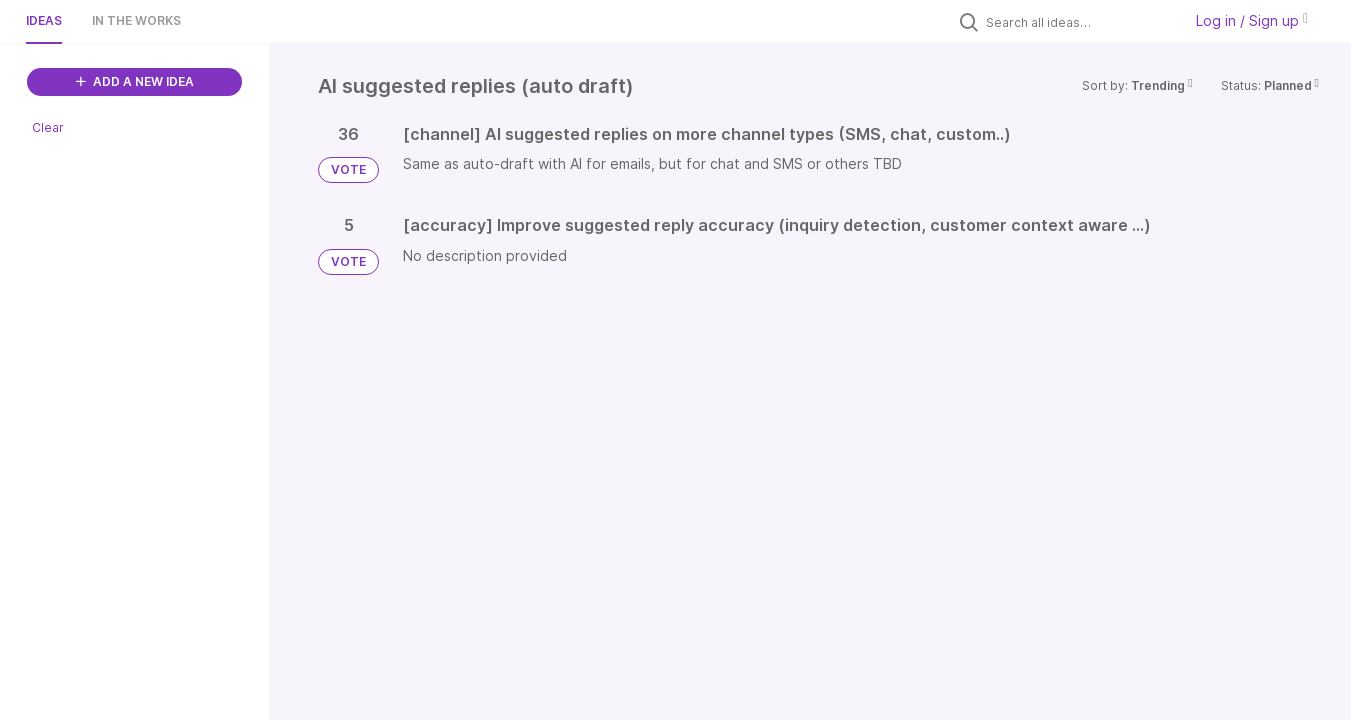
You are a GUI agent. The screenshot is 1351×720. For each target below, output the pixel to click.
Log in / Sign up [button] (1252, 20)
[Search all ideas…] (1079, 22)
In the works (136, 20)
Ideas (44, 20)
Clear (48, 127)
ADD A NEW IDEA (135, 81)
